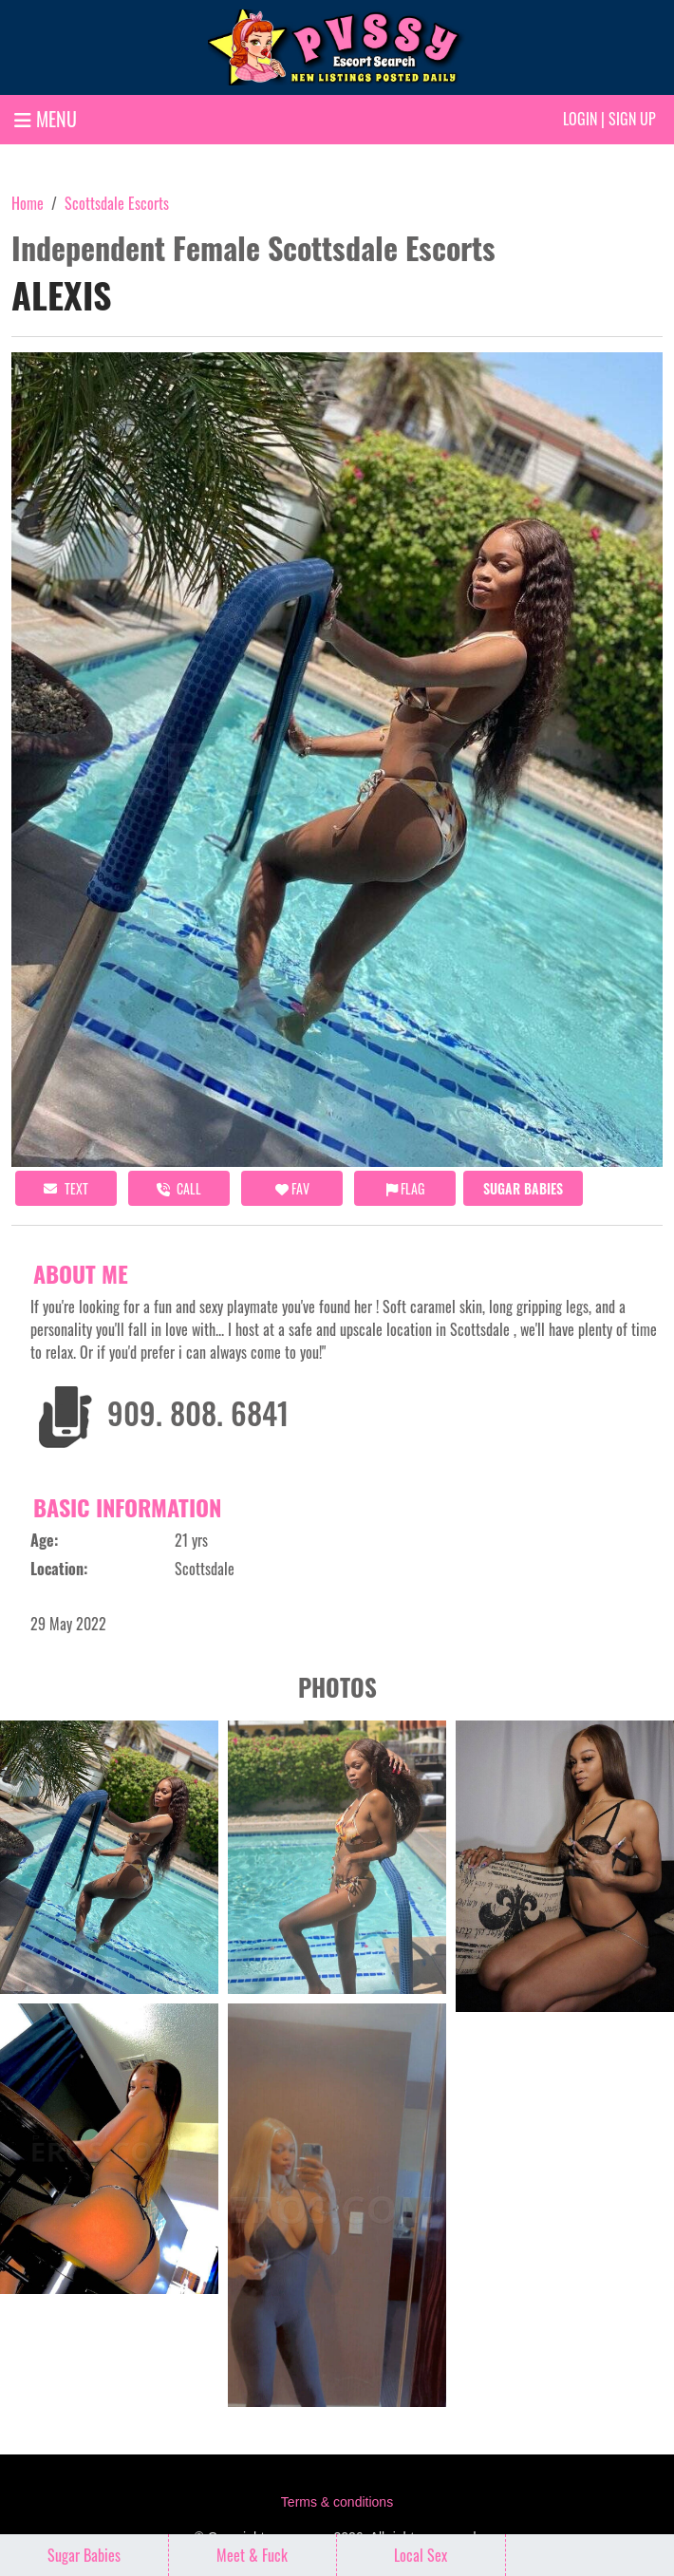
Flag (405, 1188)
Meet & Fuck (252, 2555)
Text (66, 1188)
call (179, 1188)
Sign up (632, 118)
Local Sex (420, 2555)
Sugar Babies (523, 1188)
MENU (45, 118)
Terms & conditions (337, 2502)
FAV (292, 1188)
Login (580, 118)
